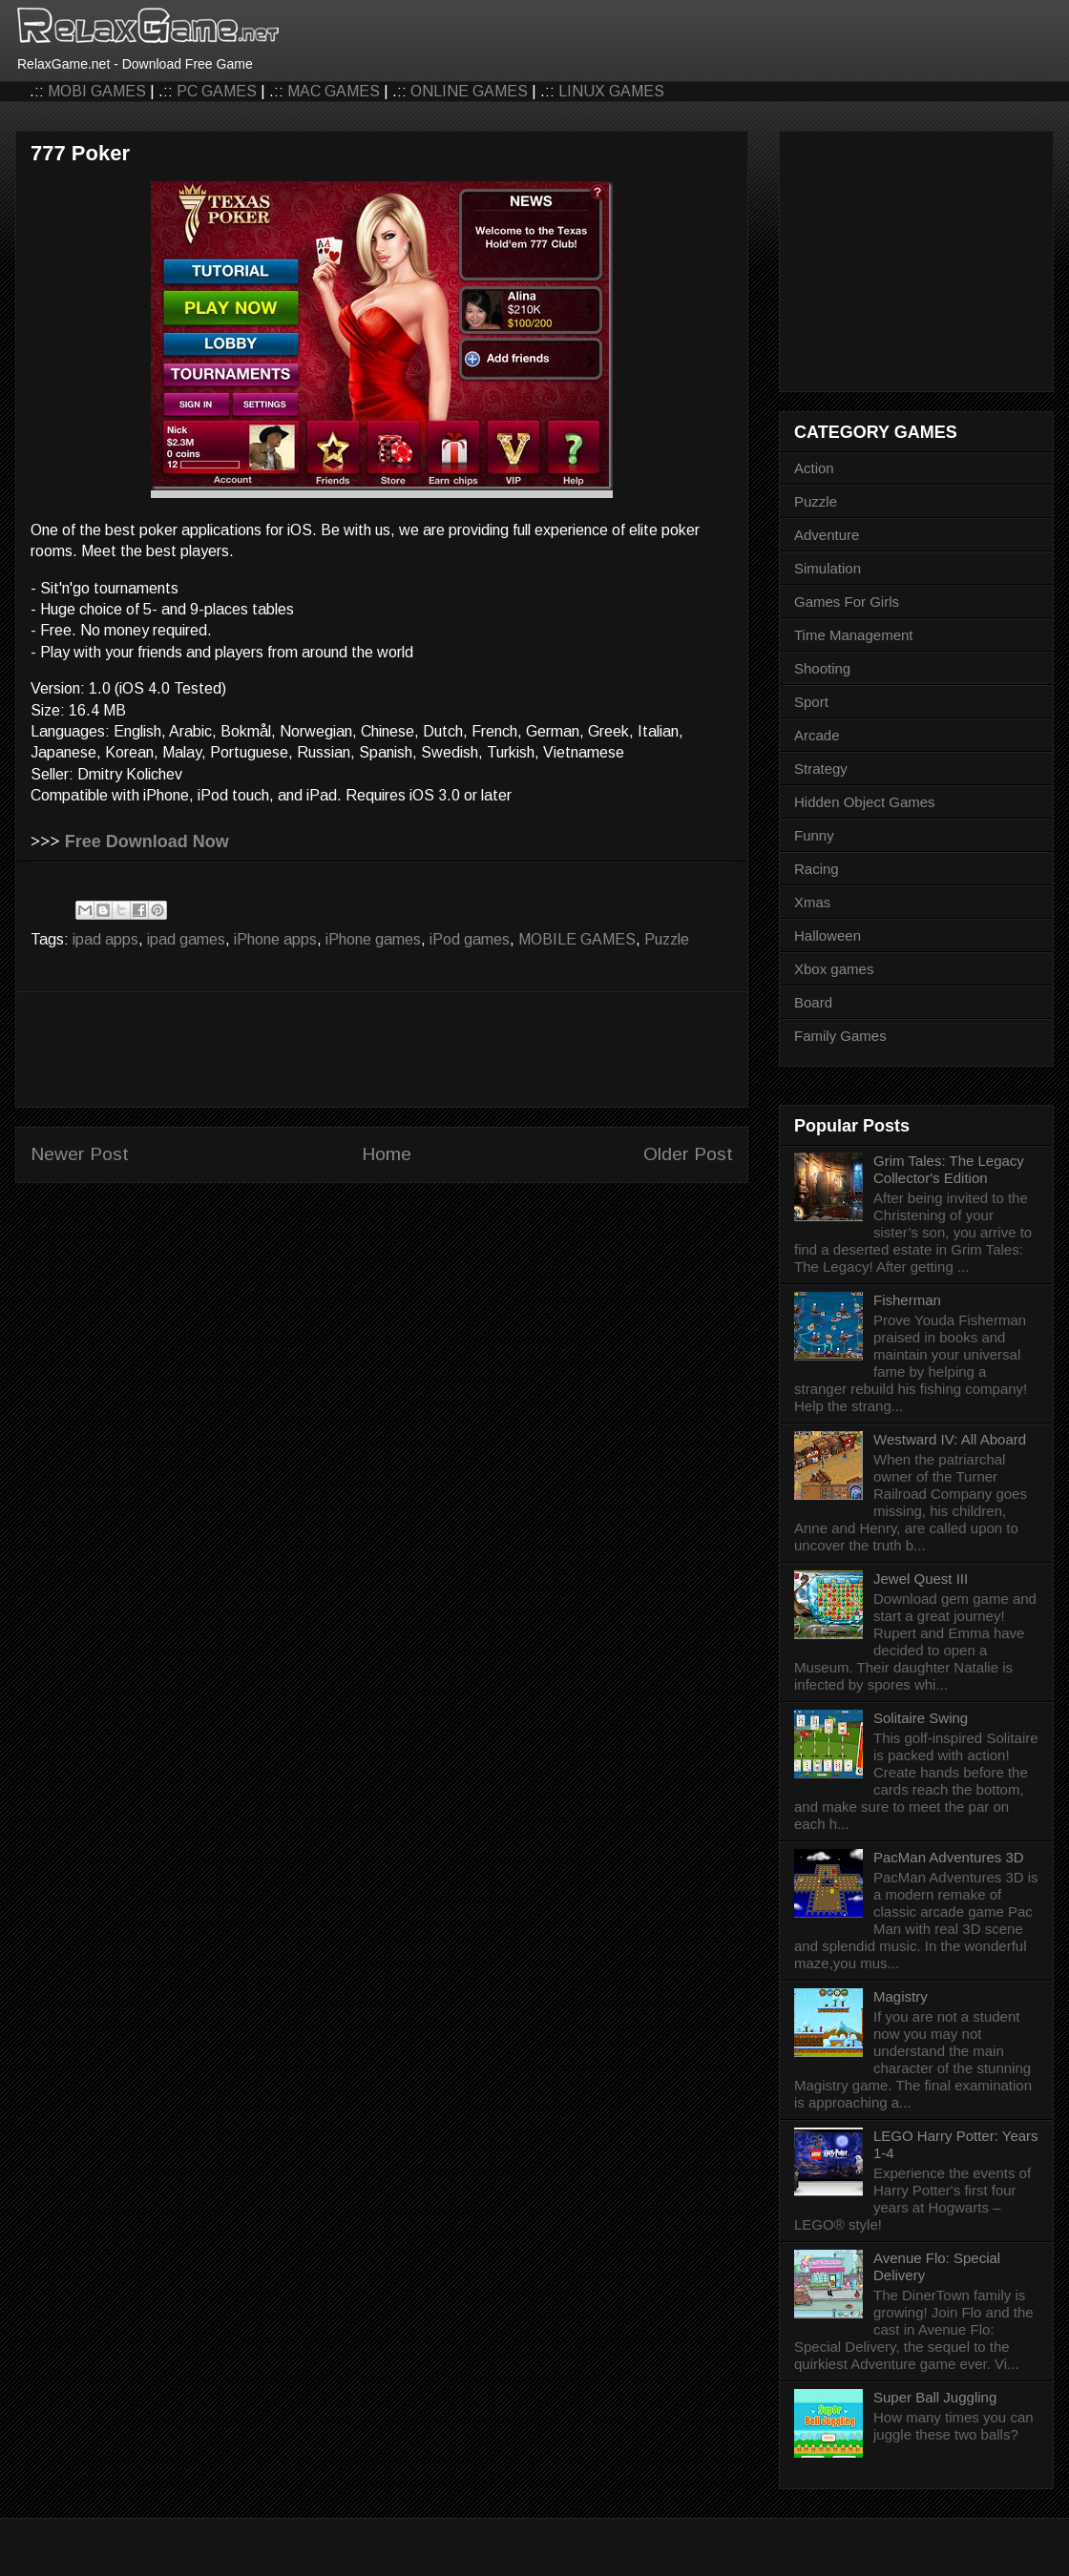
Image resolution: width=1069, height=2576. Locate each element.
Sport (811, 702)
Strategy (821, 768)
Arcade (817, 735)
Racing (816, 869)
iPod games (470, 939)
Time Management (853, 635)
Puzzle (666, 939)
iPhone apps (275, 939)
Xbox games (833, 969)
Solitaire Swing (920, 1718)
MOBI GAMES (97, 91)
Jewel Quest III (920, 1578)
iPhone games (373, 939)
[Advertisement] (381, 1049)
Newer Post (80, 1154)
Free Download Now (147, 841)
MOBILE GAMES (577, 939)
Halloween (827, 935)
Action (814, 468)
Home (386, 1154)
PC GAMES (217, 91)
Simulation (827, 568)
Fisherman (907, 1300)
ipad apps (105, 939)
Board (813, 1002)
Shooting (822, 668)
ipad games (186, 939)
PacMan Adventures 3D (948, 1857)
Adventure (826, 535)
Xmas (812, 902)
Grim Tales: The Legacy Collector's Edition (948, 1169)
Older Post (688, 1154)
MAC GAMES (333, 91)
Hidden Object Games (864, 802)
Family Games (840, 1036)
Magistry (900, 1996)
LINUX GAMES (611, 91)
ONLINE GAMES (469, 91)
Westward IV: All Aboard (949, 1439)
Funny (814, 835)
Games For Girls (846, 601)
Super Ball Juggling (934, 2397)
